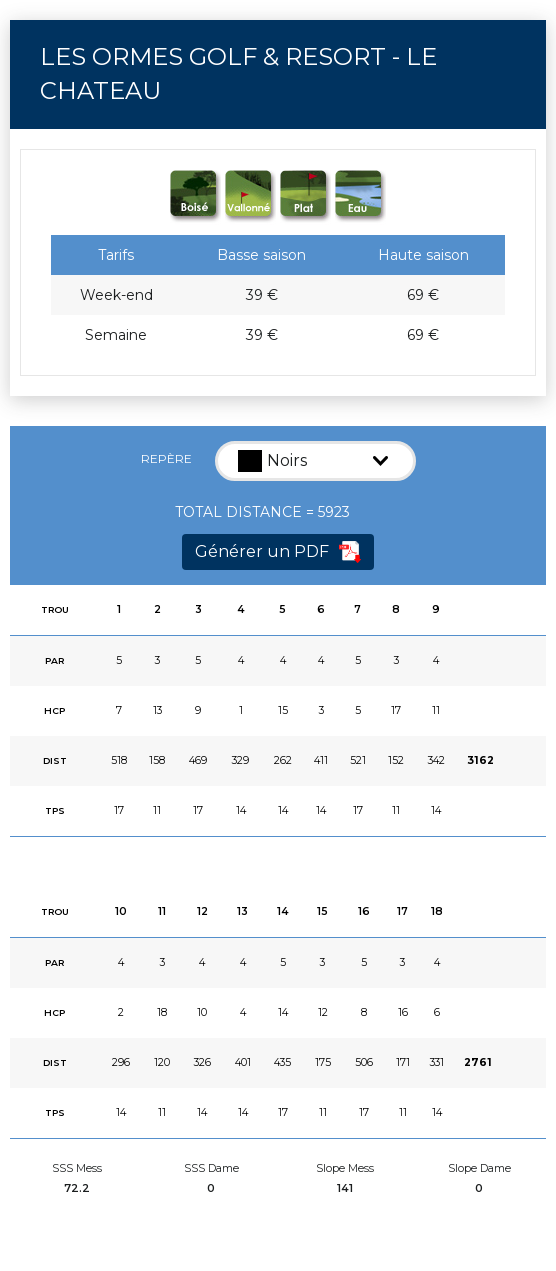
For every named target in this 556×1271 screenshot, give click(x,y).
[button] (315, 461)
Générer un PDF (278, 552)
